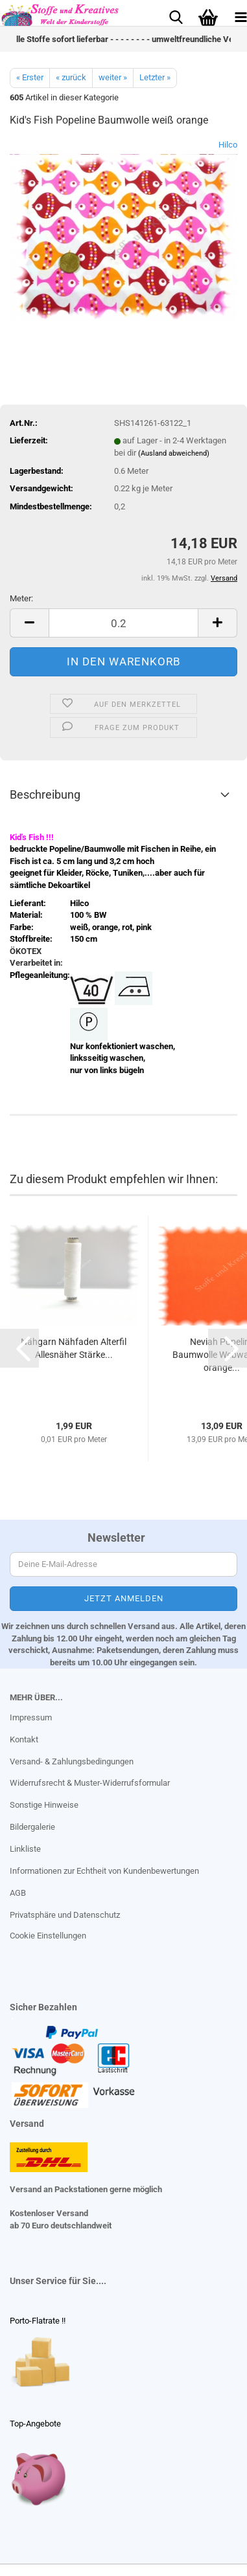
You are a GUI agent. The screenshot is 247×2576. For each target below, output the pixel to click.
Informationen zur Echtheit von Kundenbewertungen (104, 1871)
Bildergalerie (32, 1827)
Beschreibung (45, 794)
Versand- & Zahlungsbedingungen (72, 1761)
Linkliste (25, 1849)
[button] (29, 623)
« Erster (29, 77)
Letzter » (155, 77)
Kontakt (24, 1739)
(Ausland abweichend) (173, 453)
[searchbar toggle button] (175, 16)
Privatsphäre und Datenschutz (65, 1915)
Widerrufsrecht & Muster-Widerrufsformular (90, 1783)
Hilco (227, 145)
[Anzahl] (123, 623)
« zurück (71, 77)
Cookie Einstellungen (48, 1935)
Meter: (21, 598)
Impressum (31, 1717)
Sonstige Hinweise (44, 1805)
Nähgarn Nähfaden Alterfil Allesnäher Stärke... (73, 1348)
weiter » (113, 77)
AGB (18, 1893)
